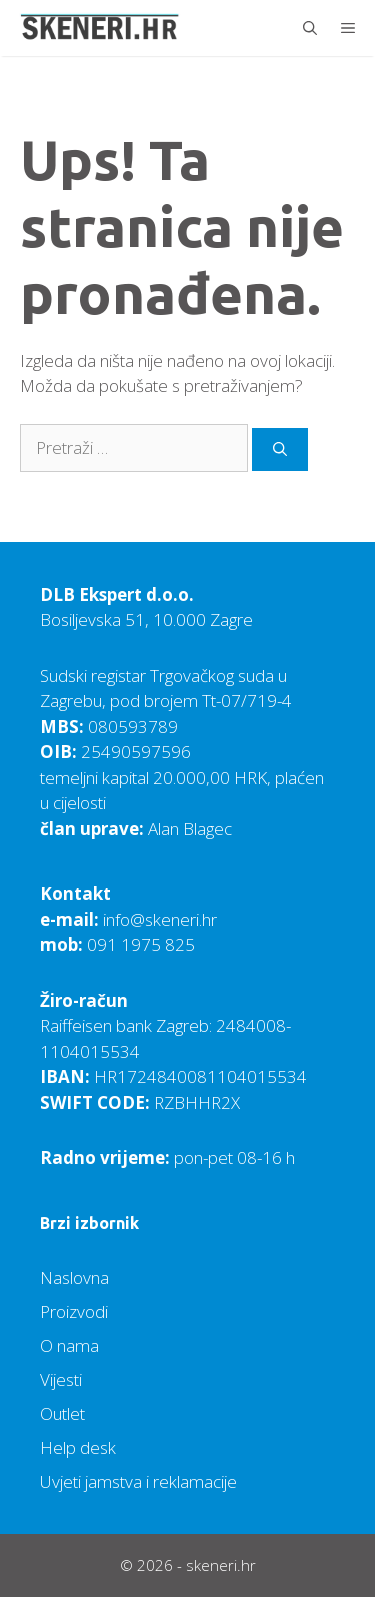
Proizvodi (74, 1311)
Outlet (62, 1413)
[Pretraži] (280, 449)
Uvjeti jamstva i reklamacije (138, 1481)
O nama (69, 1345)
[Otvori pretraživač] (310, 28)
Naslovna (74, 1277)
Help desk (78, 1447)
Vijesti (61, 1379)
